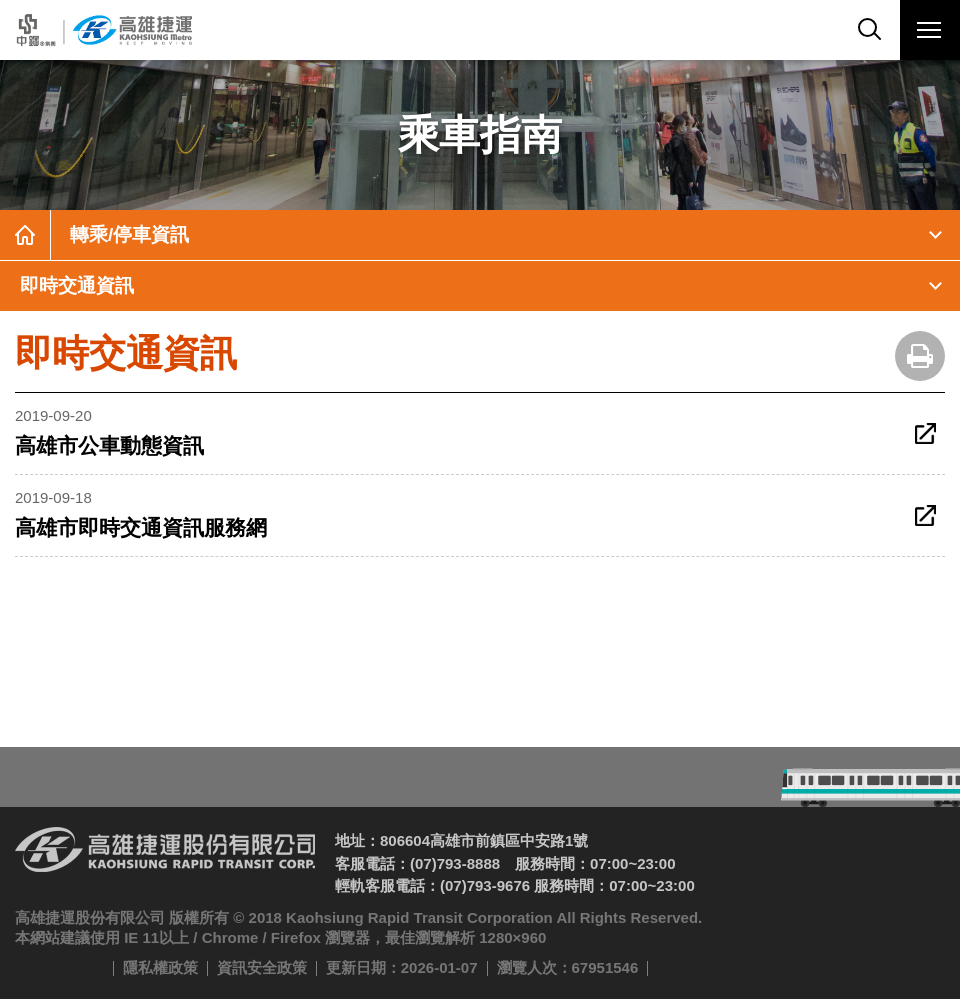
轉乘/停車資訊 (129, 234)
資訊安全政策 (262, 967)
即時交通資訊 (77, 285)
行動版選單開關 (929, 34)
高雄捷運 (102, 30)
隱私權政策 (160, 967)
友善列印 (920, 356)
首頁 (25, 235)
